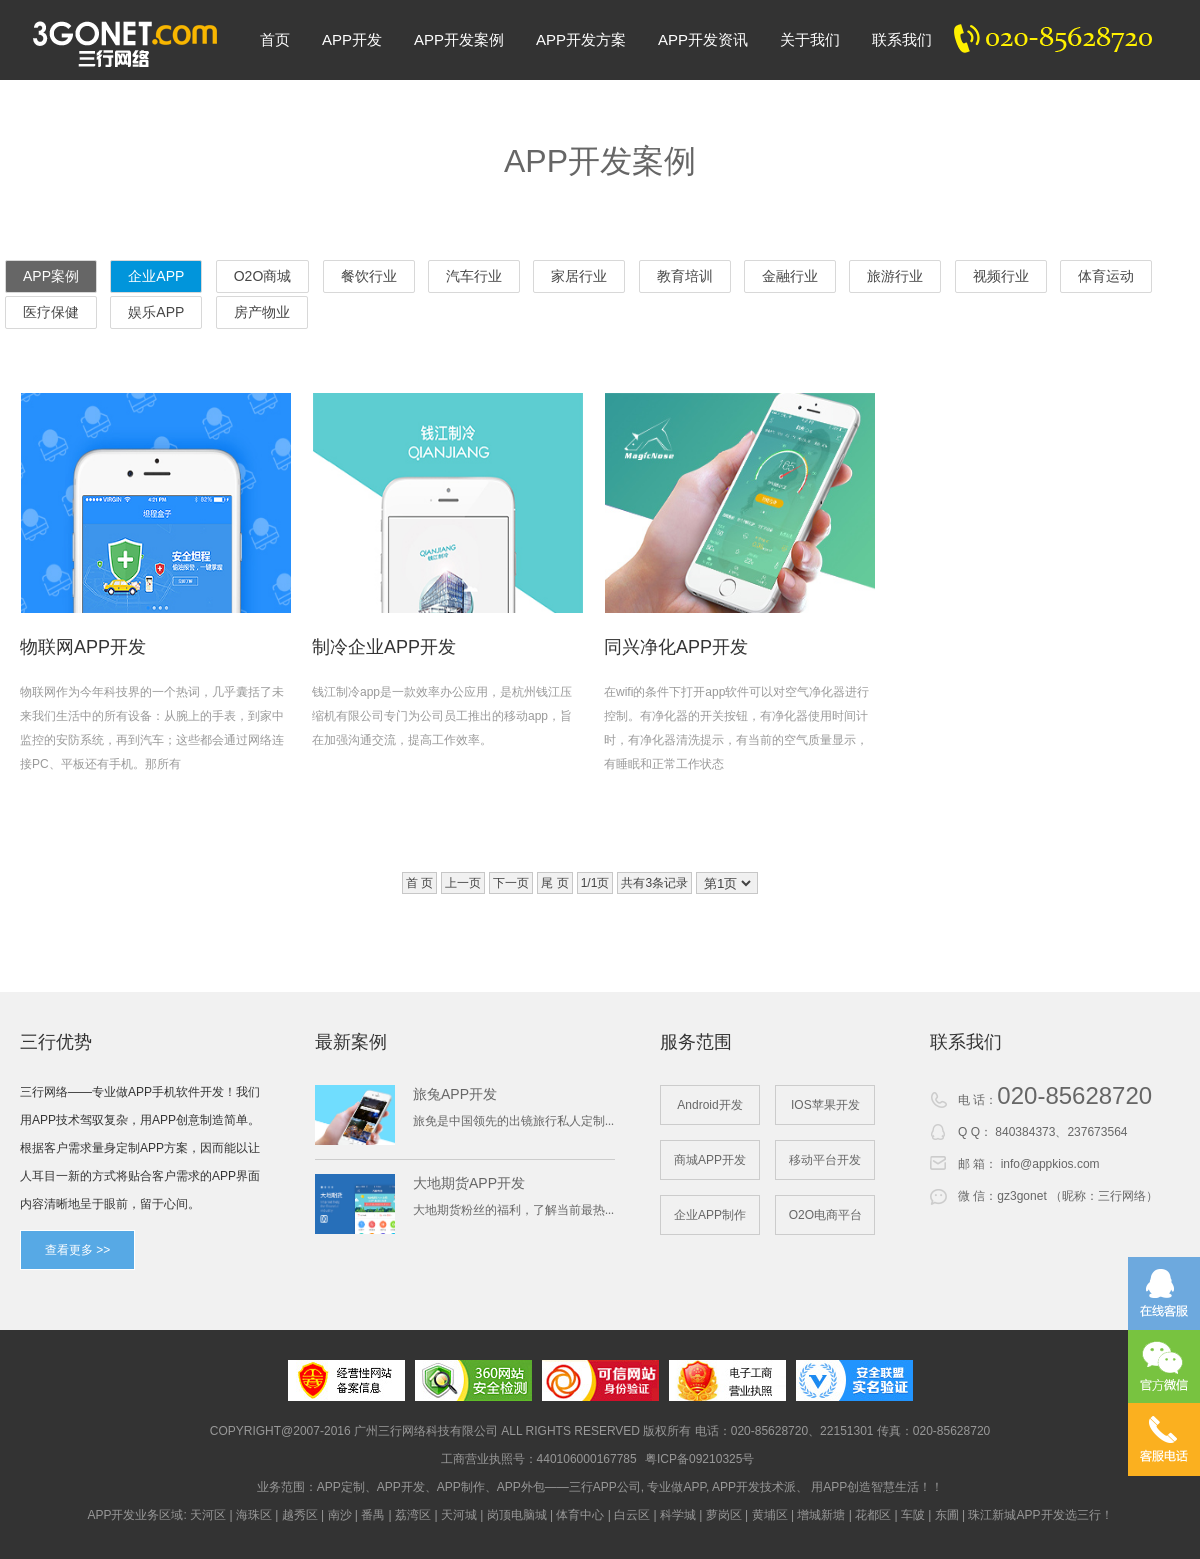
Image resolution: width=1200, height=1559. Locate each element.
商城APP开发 (710, 1160)
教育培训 (685, 276)
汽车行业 (474, 276)
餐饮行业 (369, 276)
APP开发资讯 (703, 39)
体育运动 (1106, 276)
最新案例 (351, 1042)
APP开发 (352, 39)
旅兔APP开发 (455, 1094)
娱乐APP (156, 312)
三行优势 (56, 1042)
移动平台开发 (825, 1160)
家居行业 (579, 276)
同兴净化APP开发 (676, 647)
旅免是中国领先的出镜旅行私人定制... (513, 1121)
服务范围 (696, 1042)
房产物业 (262, 312)
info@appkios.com (1050, 1164)
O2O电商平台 (825, 1215)
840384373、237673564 (1061, 1132)
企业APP (156, 276)
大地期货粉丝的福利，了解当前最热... (513, 1210)
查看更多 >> (77, 1250)
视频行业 (1001, 276)
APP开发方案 (581, 39)
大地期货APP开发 (469, 1183)
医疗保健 (51, 312)
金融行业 (790, 276)
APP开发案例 (459, 39)
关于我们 (810, 39)
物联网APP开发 (83, 647)
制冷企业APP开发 (384, 647)
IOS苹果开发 (825, 1105)
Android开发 (709, 1105)
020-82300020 (1064, 40)
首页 (275, 39)
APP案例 (51, 276)
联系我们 (902, 39)
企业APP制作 (710, 1215)
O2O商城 (263, 276)
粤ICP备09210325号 (699, 1459)
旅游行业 (895, 276)
